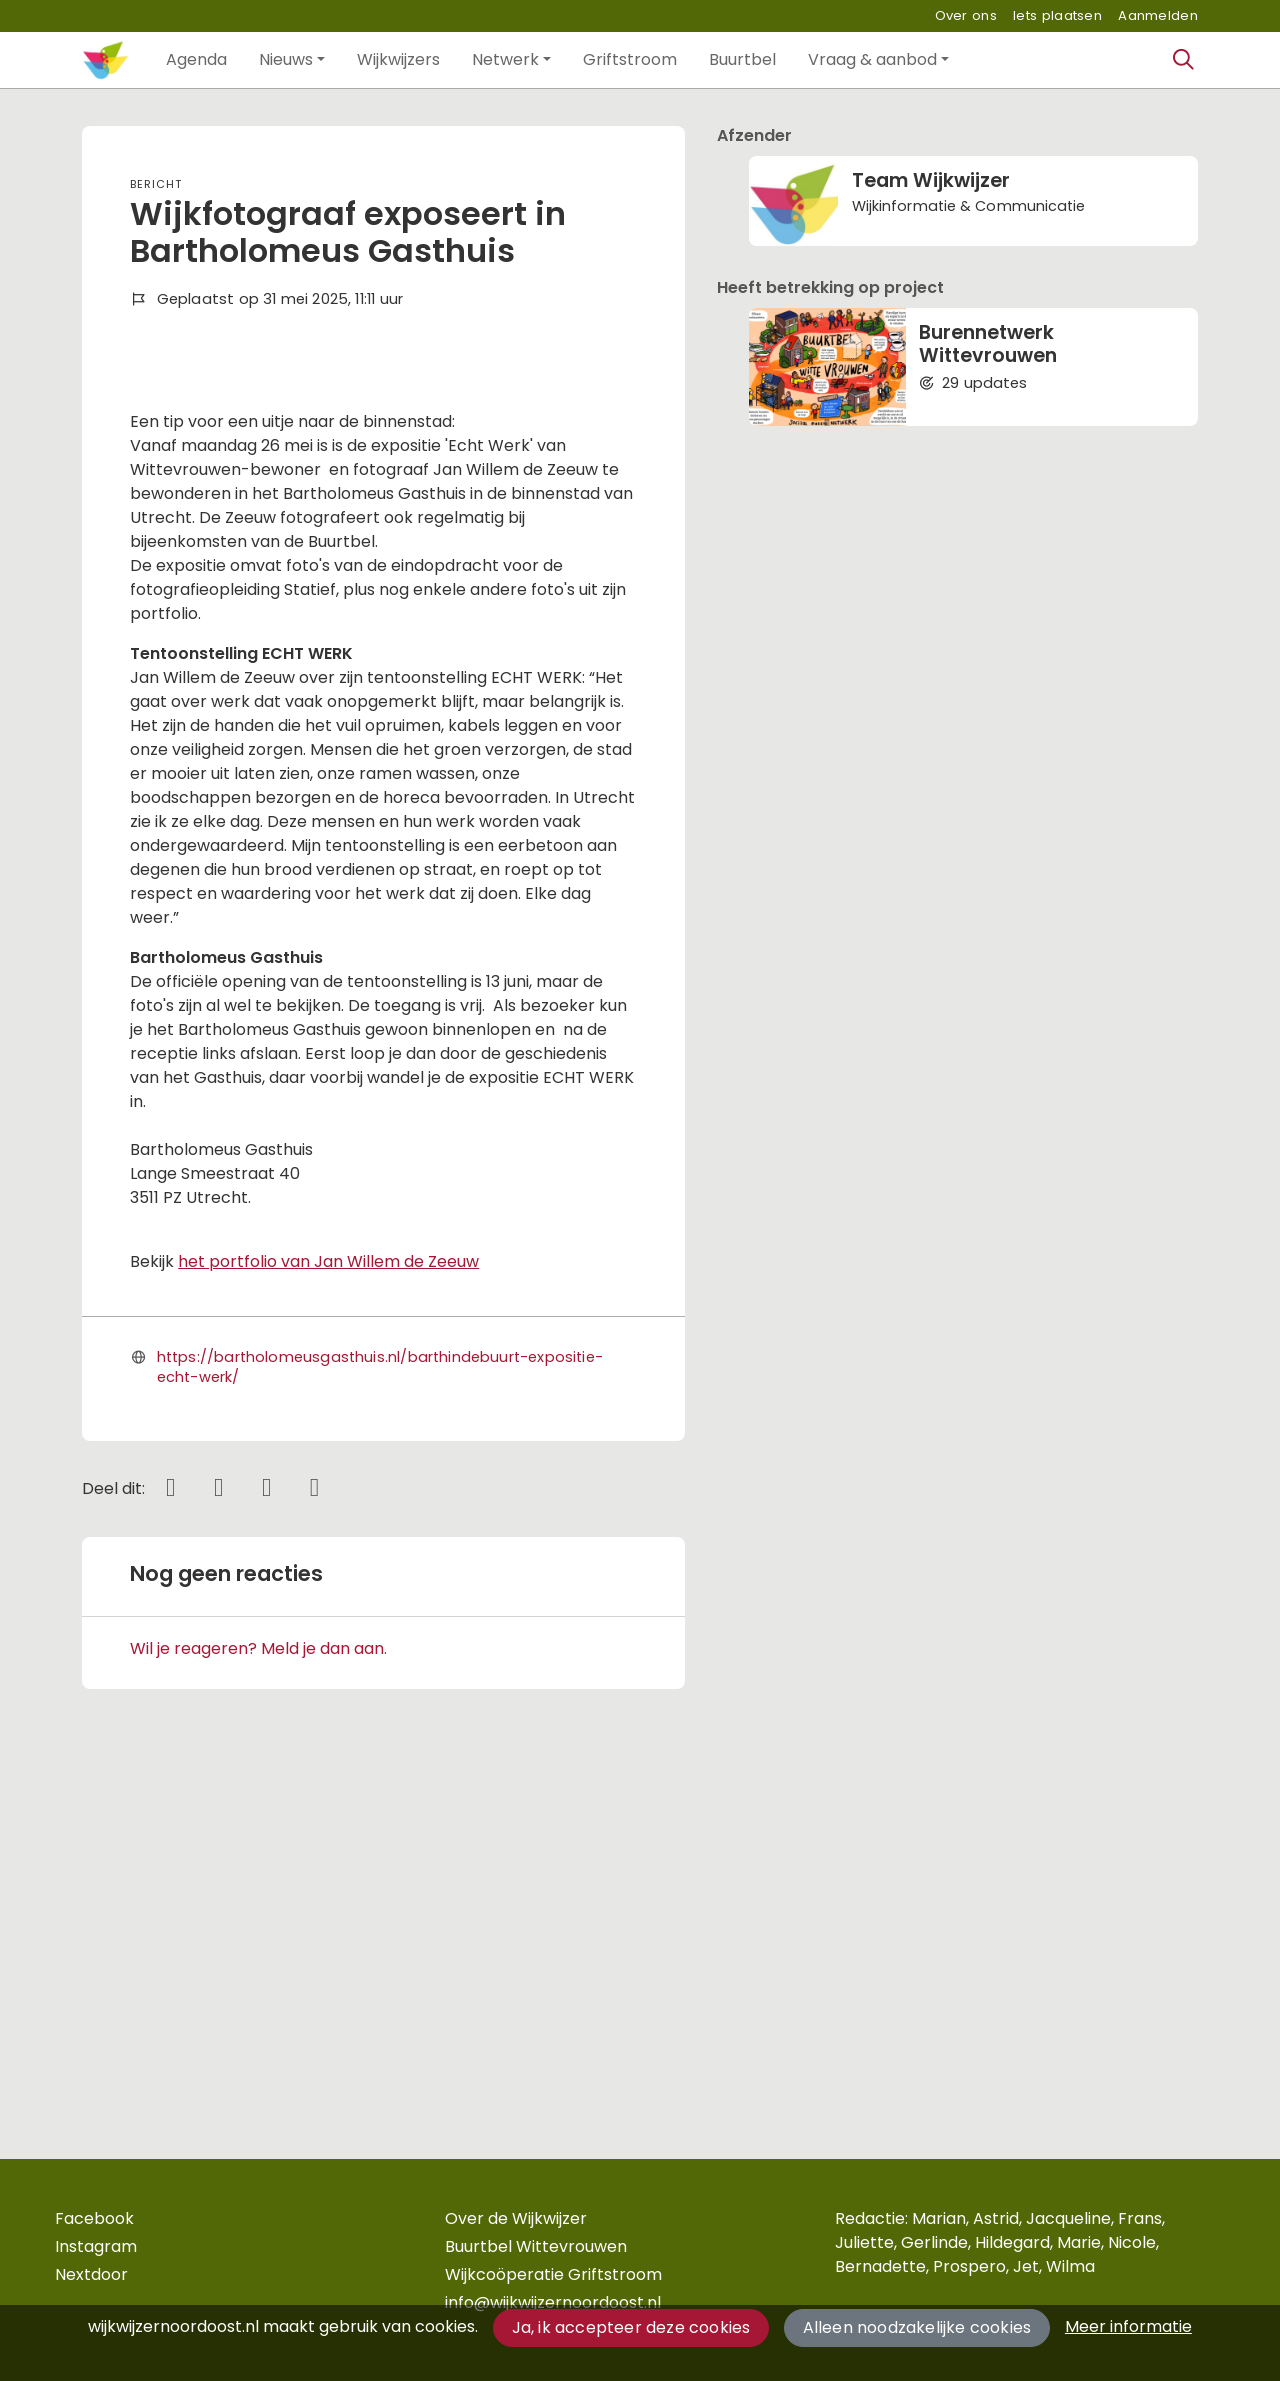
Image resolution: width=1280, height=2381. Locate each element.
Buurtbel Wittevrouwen (536, 2246)
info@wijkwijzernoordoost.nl (553, 2302)
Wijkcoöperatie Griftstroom (553, 2274)
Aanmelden (1158, 15)
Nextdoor (91, 2274)
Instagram (96, 2246)
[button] (196, 60)
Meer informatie (1128, 2326)
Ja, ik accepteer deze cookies (631, 2327)
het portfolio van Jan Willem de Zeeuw (328, 1618)
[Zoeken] (1184, 60)
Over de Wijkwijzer (516, 2218)
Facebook (94, 2218)
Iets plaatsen (1057, 15)
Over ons (966, 15)
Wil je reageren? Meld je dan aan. (258, 2005)
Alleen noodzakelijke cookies (917, 2327)
